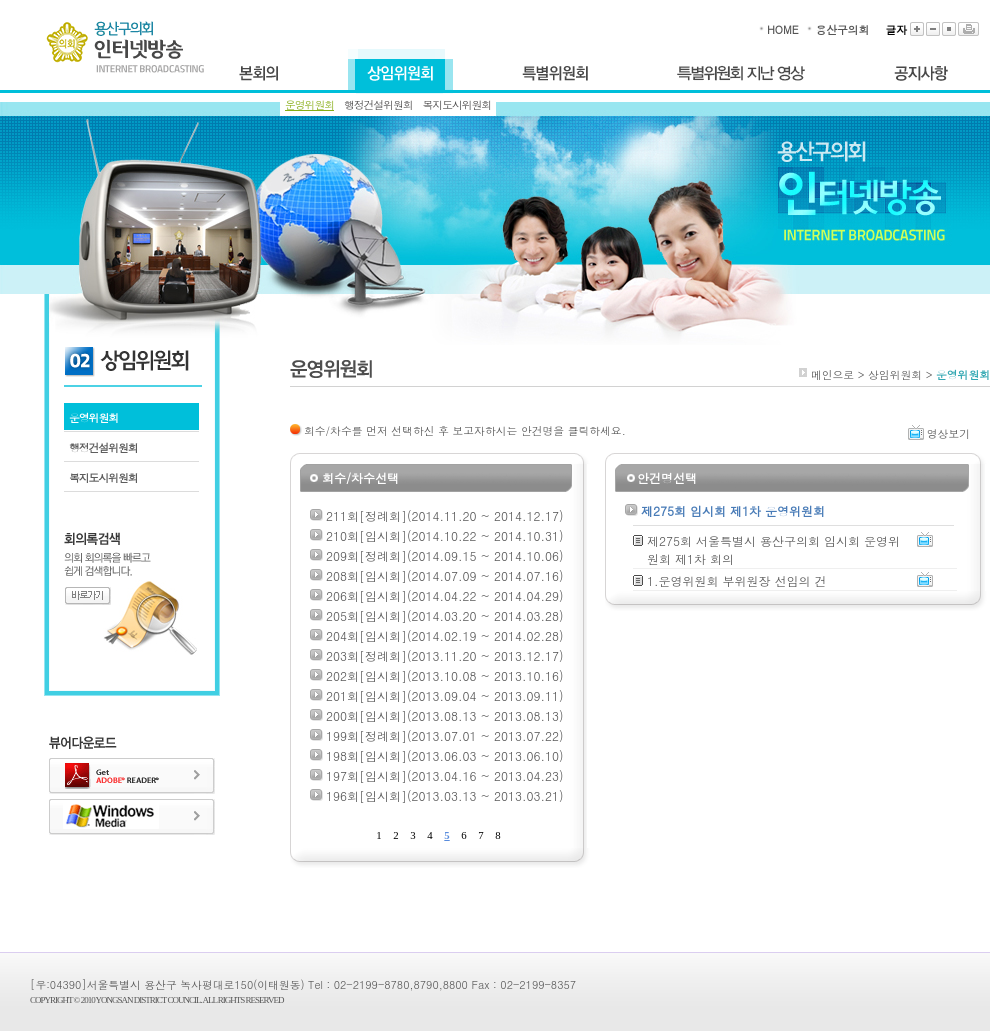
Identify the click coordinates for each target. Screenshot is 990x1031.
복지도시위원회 (457, 104)
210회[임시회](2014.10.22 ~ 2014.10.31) (444, 535)
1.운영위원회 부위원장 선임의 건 (737, 580)
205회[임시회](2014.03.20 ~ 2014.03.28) (444, 615)
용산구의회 (842, 29)
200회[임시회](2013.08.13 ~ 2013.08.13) (444, 715)
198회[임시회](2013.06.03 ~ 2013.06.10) (444, 755)
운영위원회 (309, 104)
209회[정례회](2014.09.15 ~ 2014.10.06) (444, 555)
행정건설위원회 (378, 104)
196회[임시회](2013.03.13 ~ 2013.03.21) (444, 795)
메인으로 (832, 374)
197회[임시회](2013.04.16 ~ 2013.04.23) (444, 775)
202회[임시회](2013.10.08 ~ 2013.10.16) (444, 675)
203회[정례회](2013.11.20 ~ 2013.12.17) (444, 655)
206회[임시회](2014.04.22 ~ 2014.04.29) (444, 595)
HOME (782, 29)
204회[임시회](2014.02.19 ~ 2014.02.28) (444, 635)
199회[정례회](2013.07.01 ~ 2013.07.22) (444, 735)
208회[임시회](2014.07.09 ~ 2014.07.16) (444, 575)
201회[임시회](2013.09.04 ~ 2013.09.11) (444, 695)
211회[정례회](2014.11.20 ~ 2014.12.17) (444, 515)
